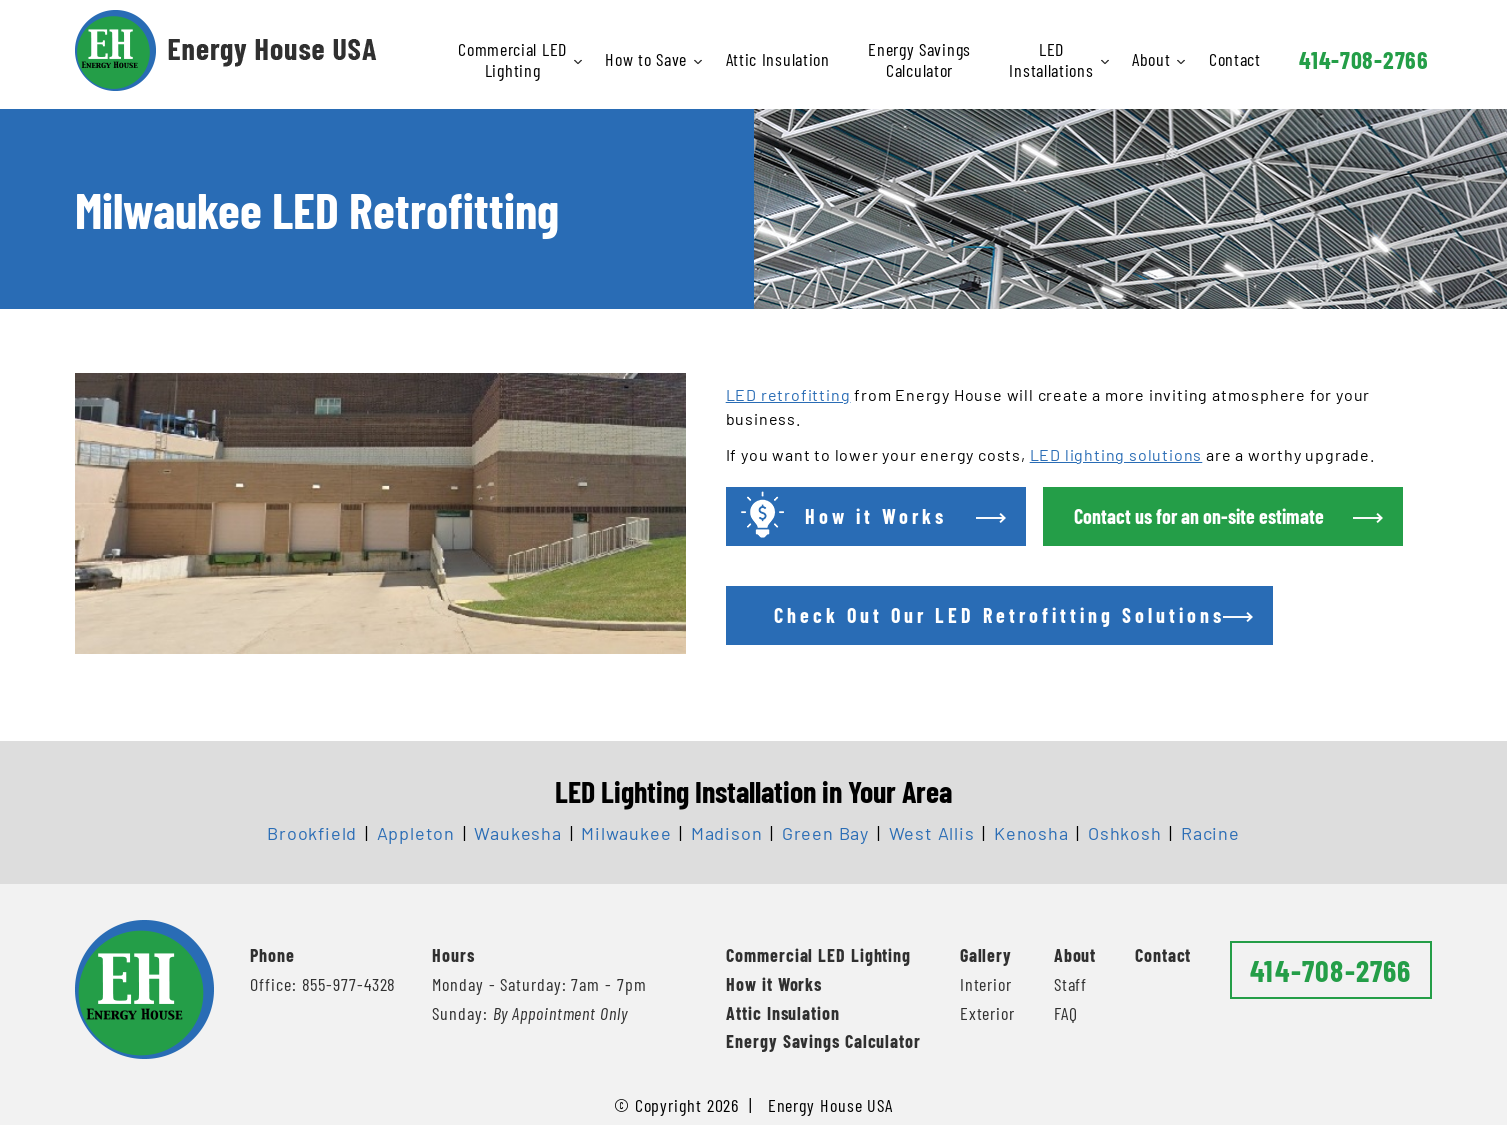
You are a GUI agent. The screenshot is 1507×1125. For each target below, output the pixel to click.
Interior (986, 984)
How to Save (647, 59)
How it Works (774, 984)
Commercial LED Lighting (514, 59)
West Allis (932, 833)
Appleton (416, 833)
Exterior (987, 1013)
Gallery (986, 955)
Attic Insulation (778, 59)
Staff (1071, 984)
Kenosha (1031, 833)
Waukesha (517, 833)
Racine (1210, 833)
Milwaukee (626, 833)
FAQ (1066, 1013)
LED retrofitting (788, 394)
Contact (1235, 59)
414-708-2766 (1363, 59)
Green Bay (825, 833)
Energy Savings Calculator (919, 59)
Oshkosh (1125, 833)
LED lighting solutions (1116, 454)
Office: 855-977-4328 (323, 984)
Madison (727, 833)
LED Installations (1052, 59)
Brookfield (312, 833)
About (1153, 59)
